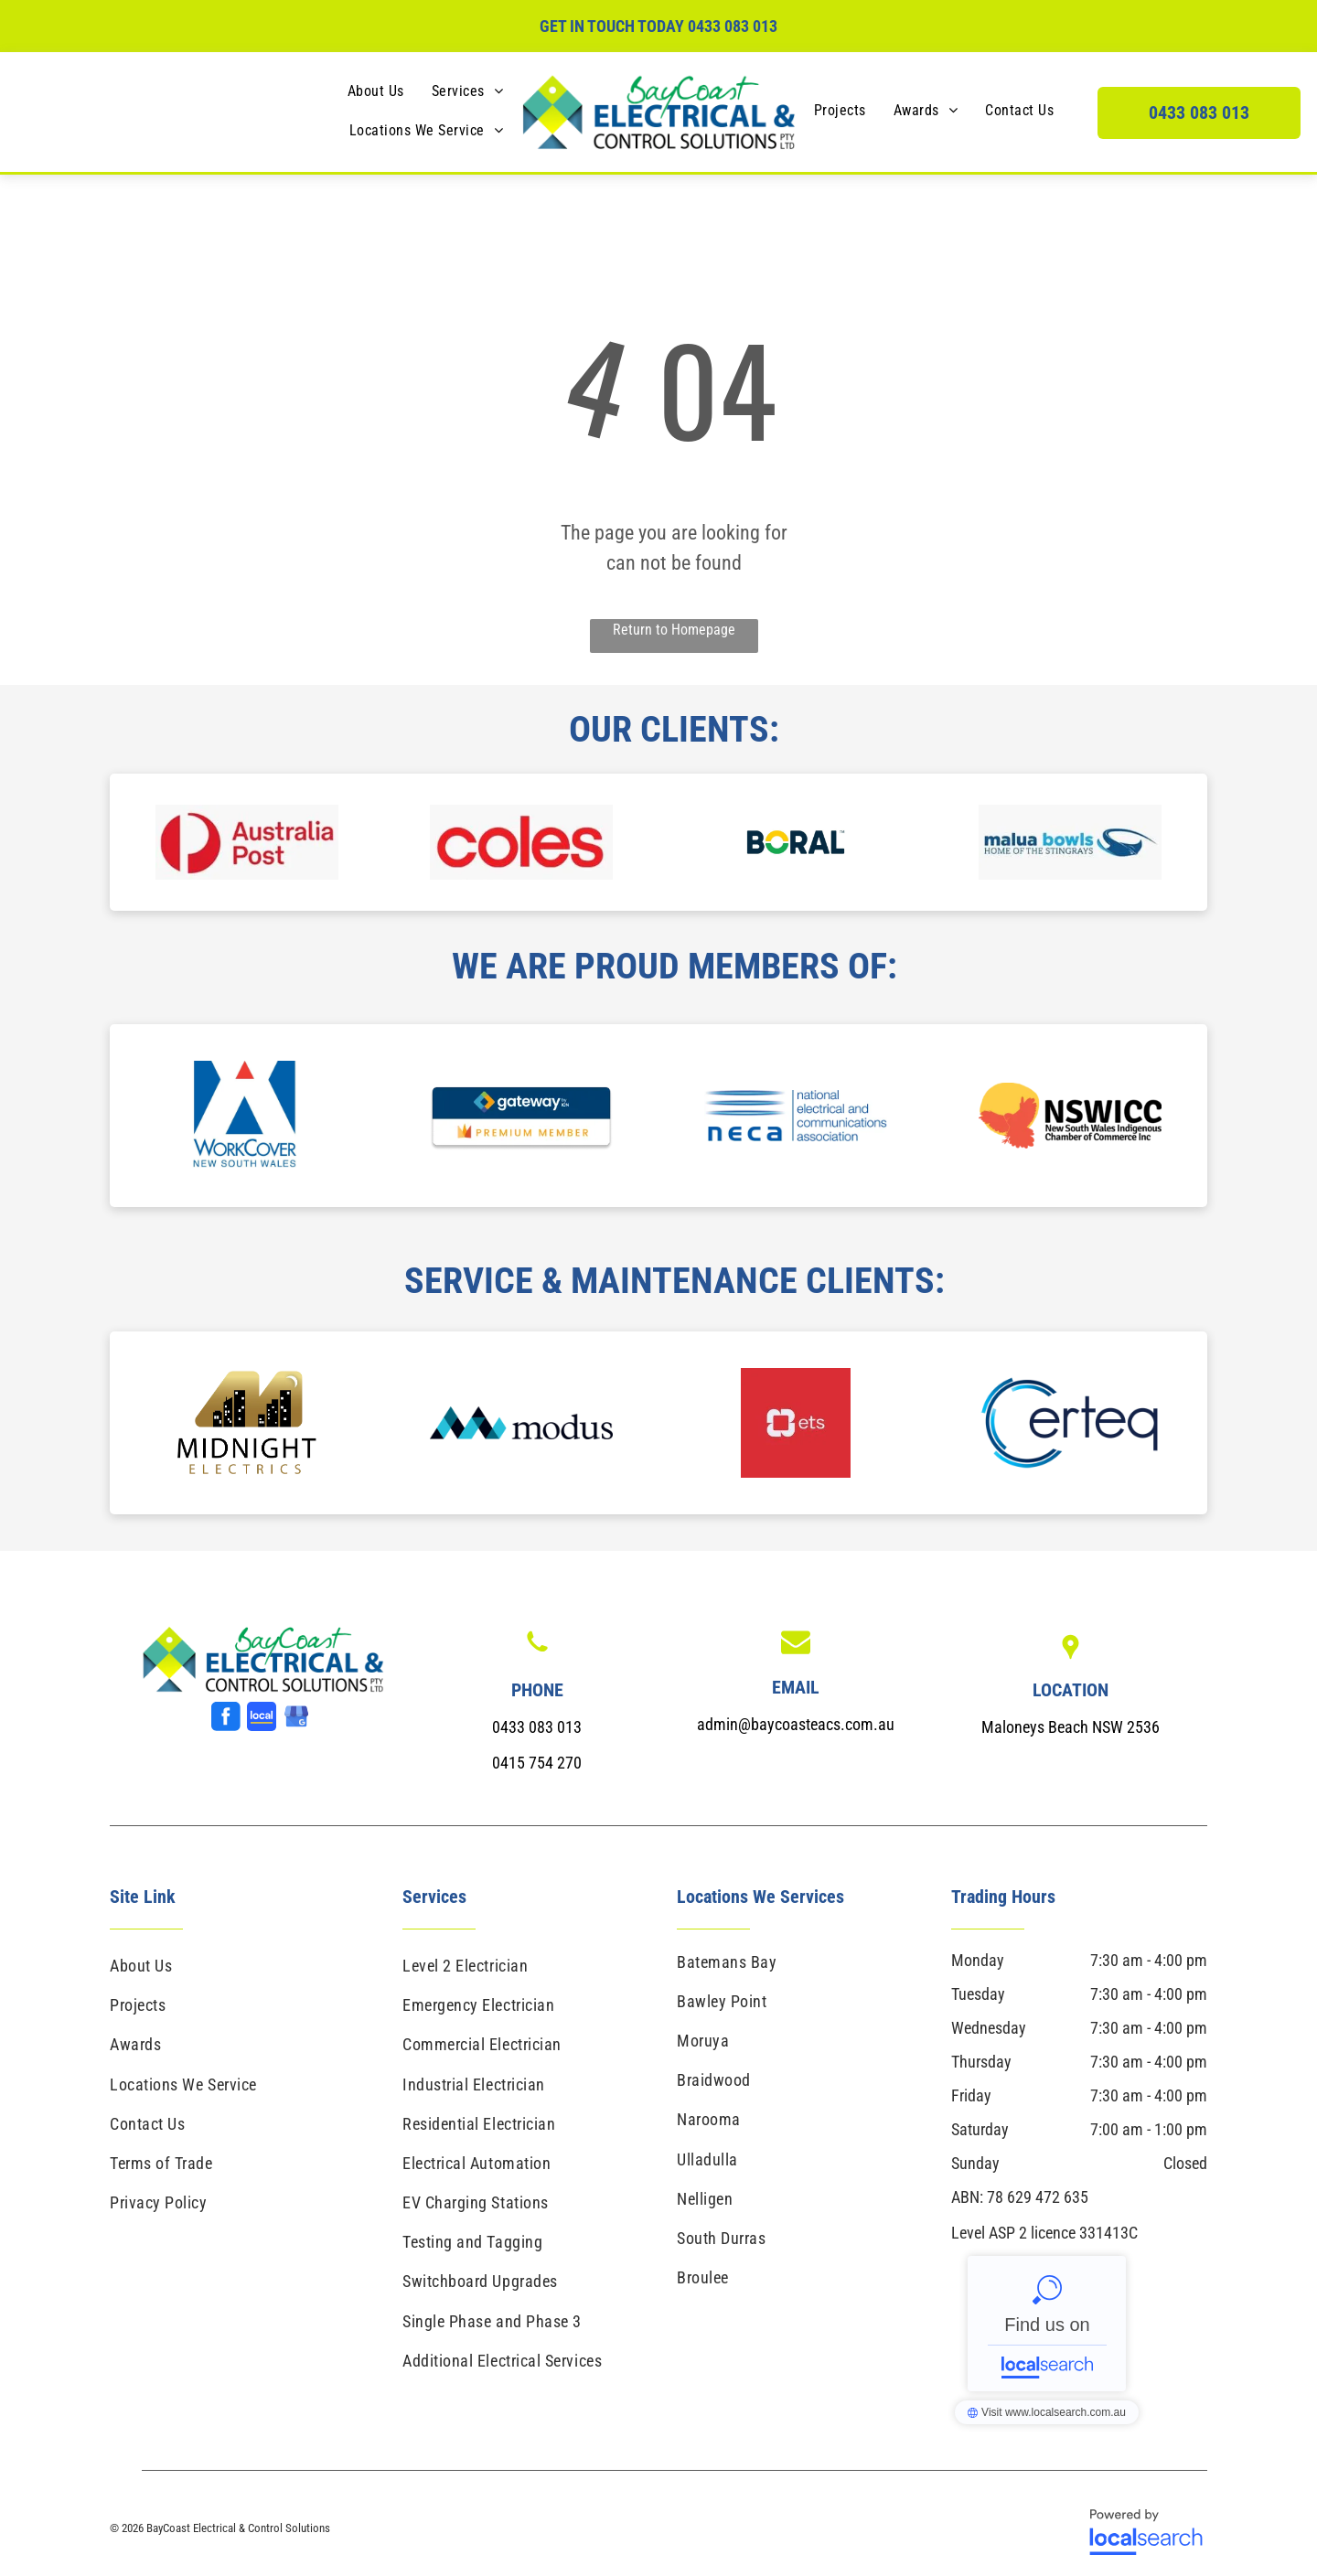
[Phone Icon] (537, 1653)
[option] (247, 842)
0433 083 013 (732, 26)
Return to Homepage (674, 629)
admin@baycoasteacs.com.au (795, 1724)
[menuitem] (376, 91)
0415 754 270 (537, 1762)
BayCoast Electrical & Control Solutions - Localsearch (1047, 2323)
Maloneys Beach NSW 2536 (1070, 1727)
